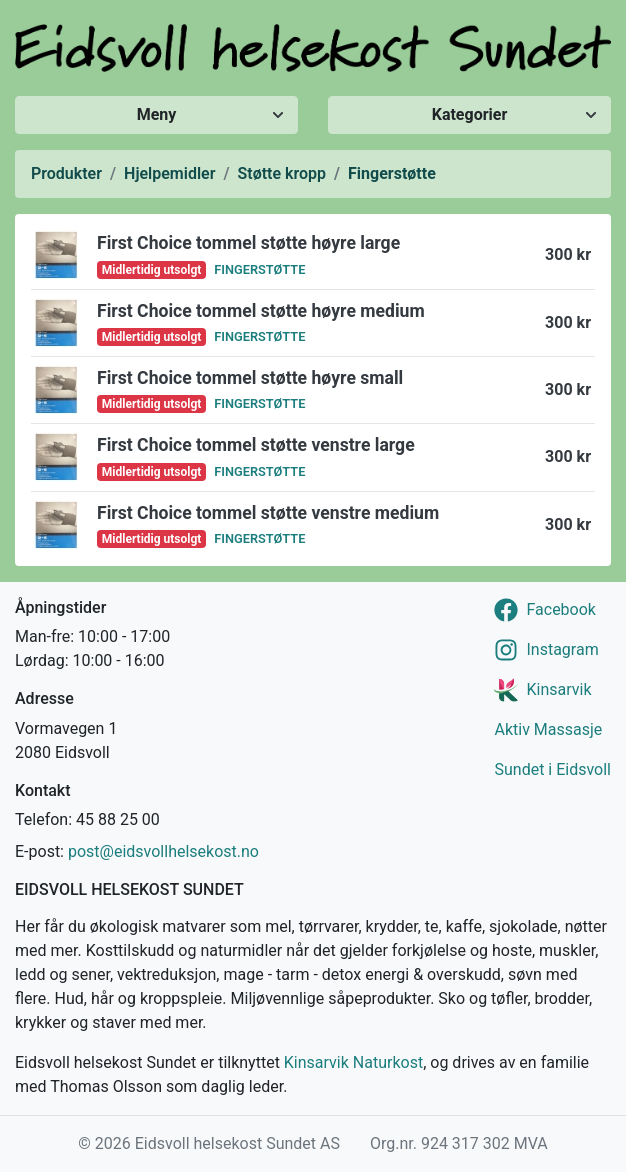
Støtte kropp (282, 173)
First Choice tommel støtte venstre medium (268, 513)
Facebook (560, 609)
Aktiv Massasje (548, 729)
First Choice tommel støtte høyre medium (261, 311)
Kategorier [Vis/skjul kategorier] (470, 114)
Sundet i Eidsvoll (552, 769)
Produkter (66, 173)
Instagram (562, 649)
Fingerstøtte (392, 173)
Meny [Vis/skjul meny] (157, 114)
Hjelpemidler (169, 173)
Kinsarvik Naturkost (353, 1062)
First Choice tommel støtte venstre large (256, 445)
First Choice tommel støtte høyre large (248, 243)
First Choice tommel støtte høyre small (250, 378)
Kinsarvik (558, 689)
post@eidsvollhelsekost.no (163, 851)
